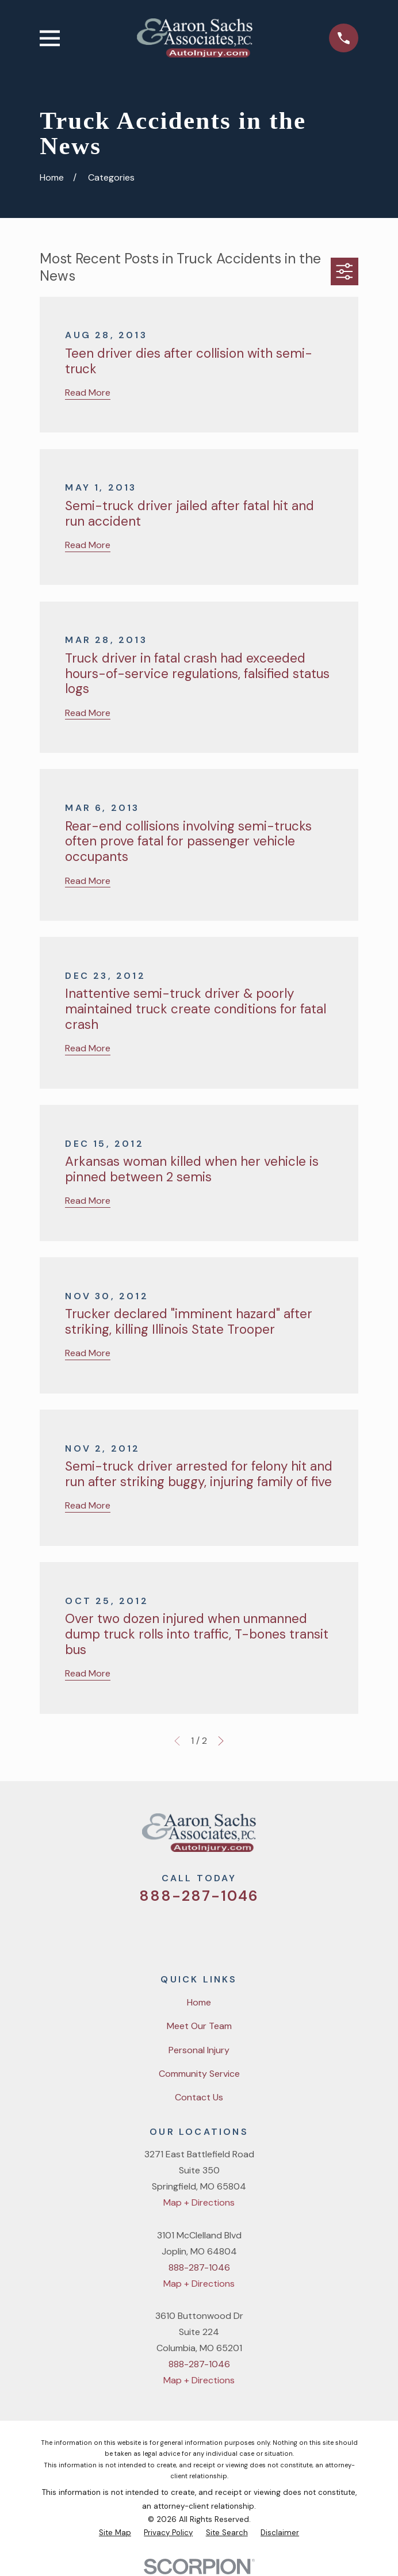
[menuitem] (115, 2532)
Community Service (199, 2074)
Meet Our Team (199, 2026)
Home (199, 2002)
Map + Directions (199, 2202)
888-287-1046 (199, 1895)
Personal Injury (199, 2050)
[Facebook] (184, 1932)
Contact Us (199, 2097)
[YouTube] (213, 1932)
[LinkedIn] (242, 1932)
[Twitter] (155, 1932)
